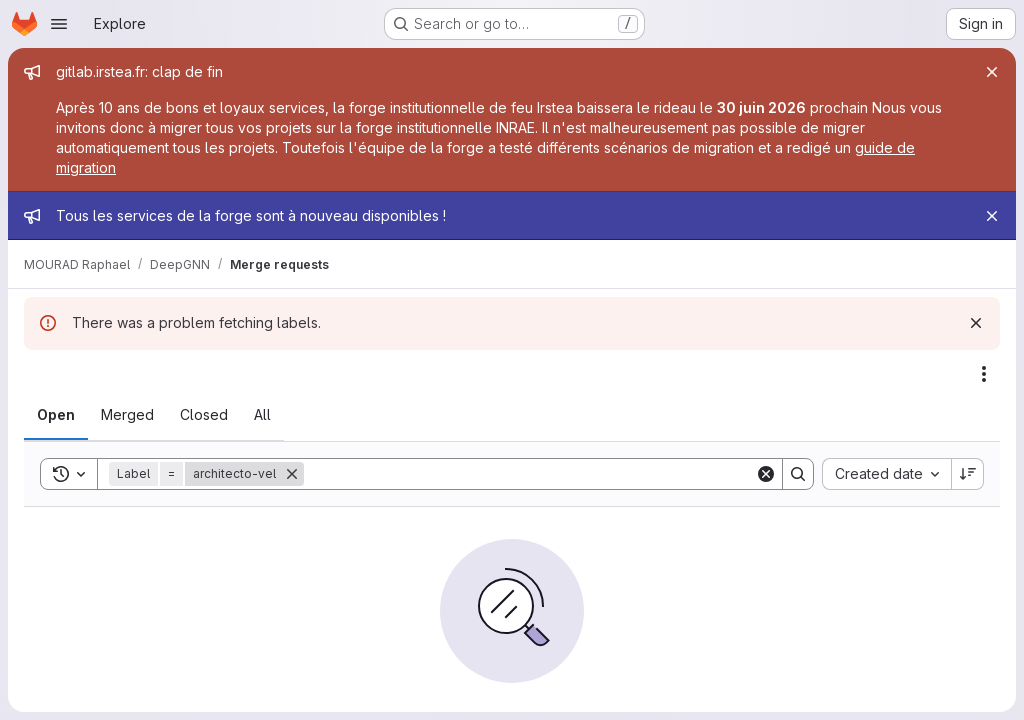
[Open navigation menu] (59, 24)
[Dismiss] (976, 323)
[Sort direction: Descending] (968, 474)
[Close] (992, 72)
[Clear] (766, 474)
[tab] (56, 415)
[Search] (529, 474)
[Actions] (984, 374)
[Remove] (292, 474)
